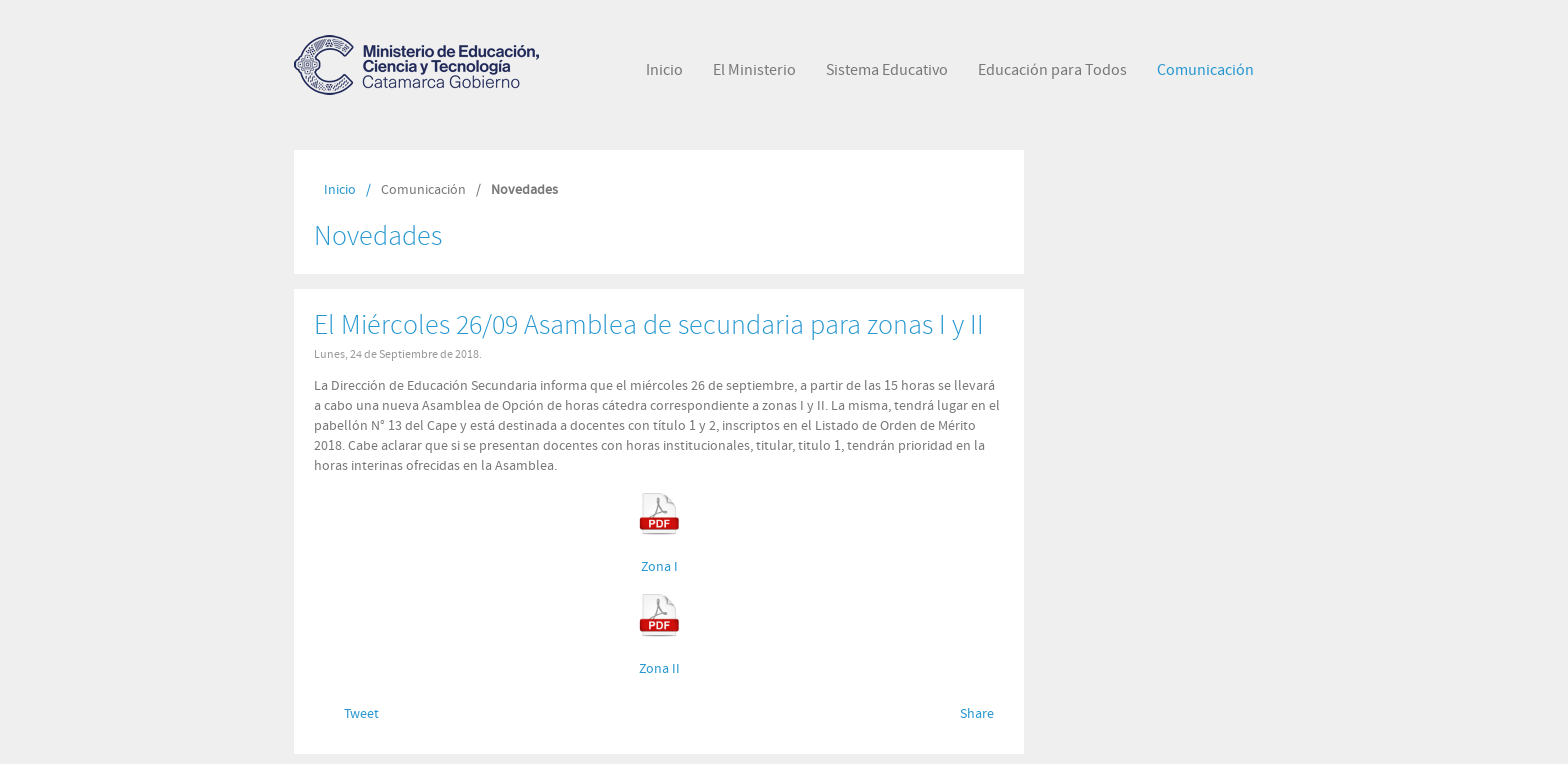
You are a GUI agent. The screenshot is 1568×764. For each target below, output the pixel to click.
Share (977, 714)
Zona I (659, 567)
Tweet (361, 714)
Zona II (659, 669)
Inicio (340, 190)
